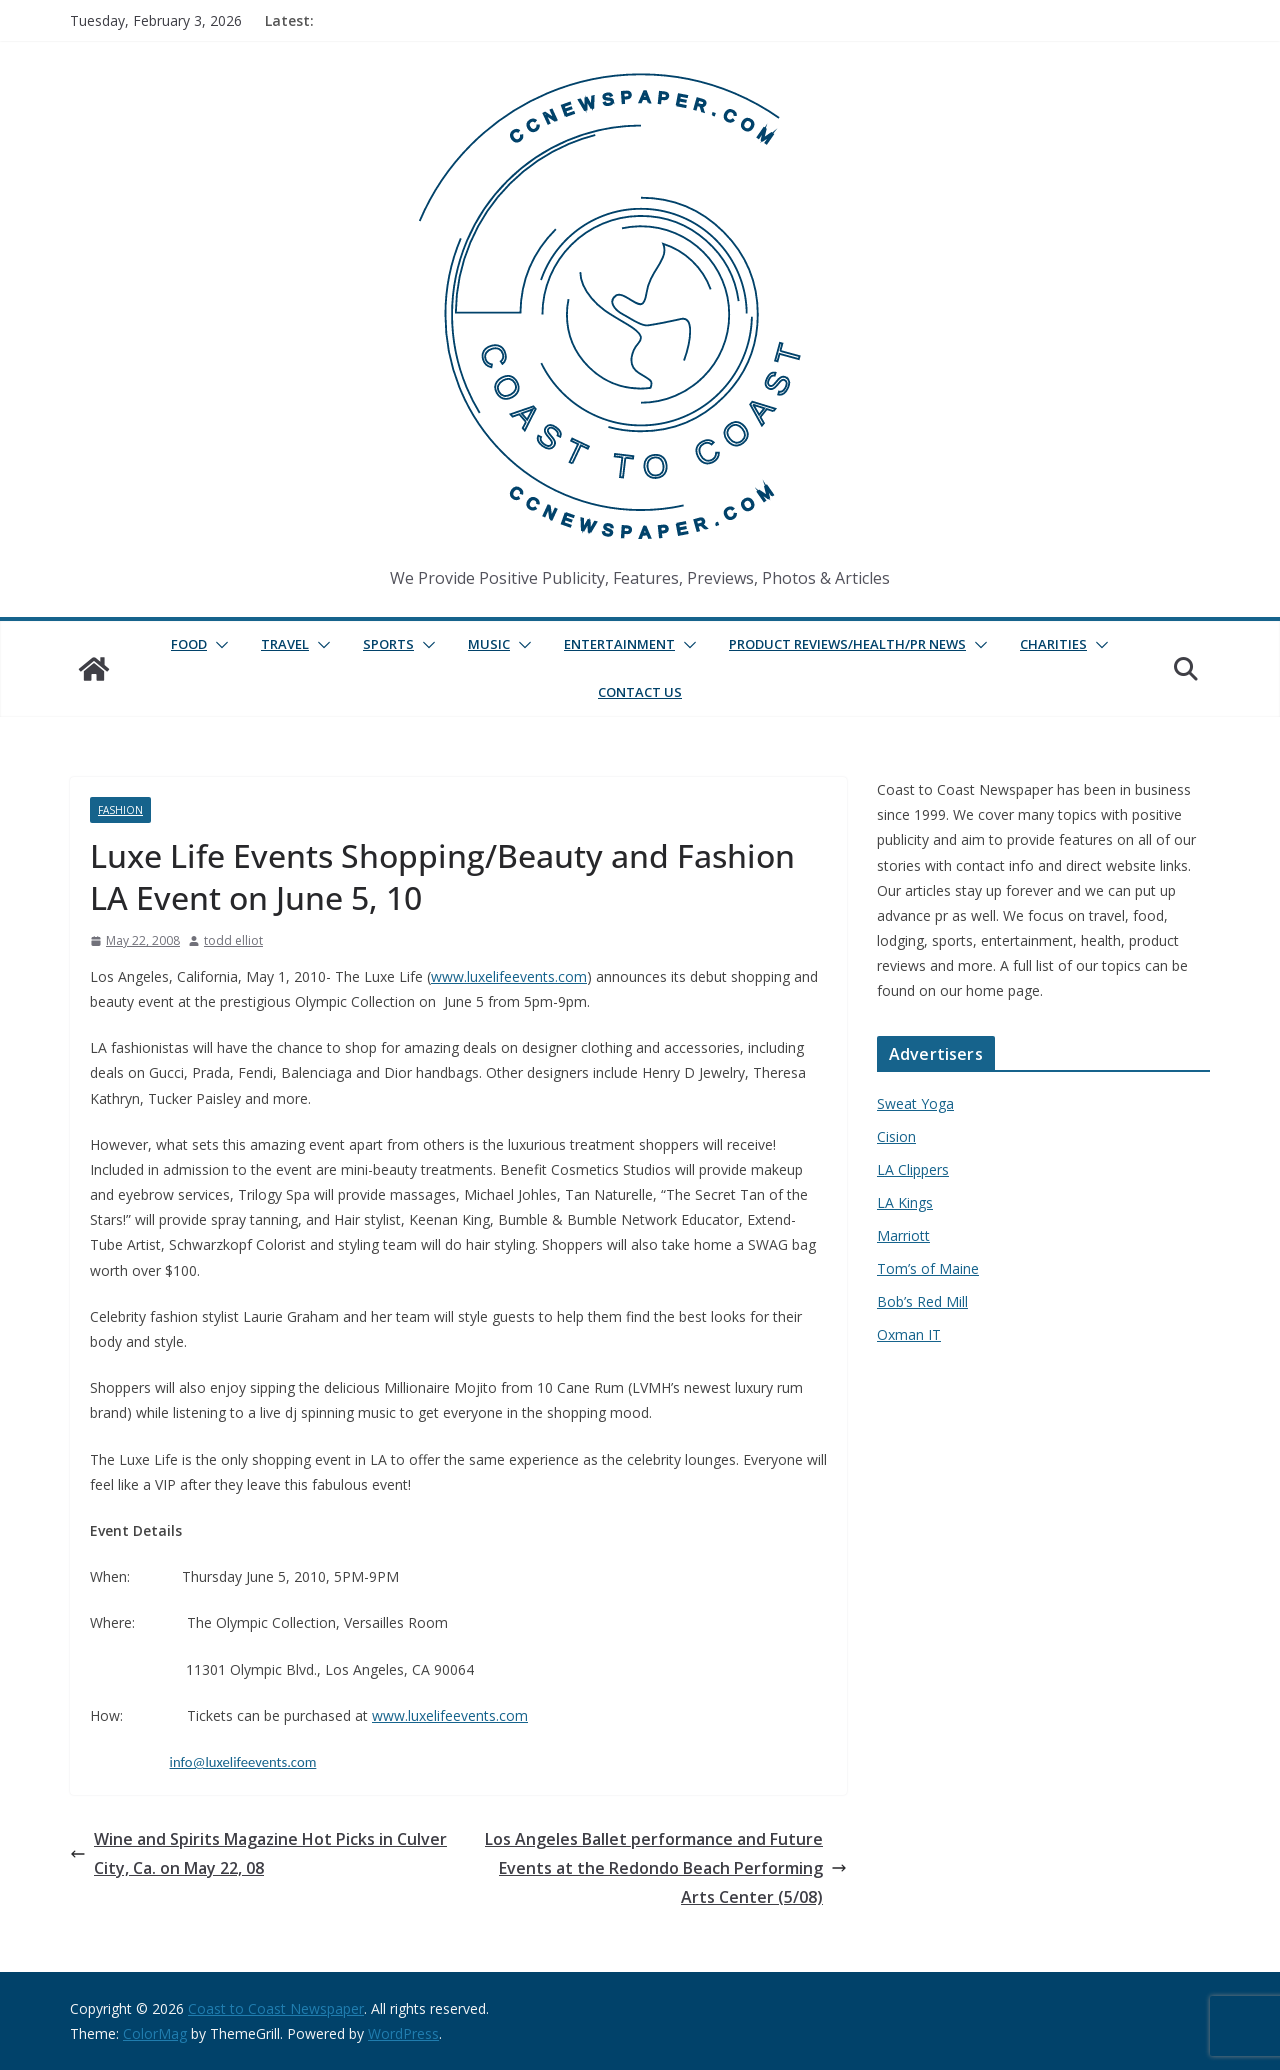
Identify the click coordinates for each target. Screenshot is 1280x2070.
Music (489, 644)
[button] (218, 645)
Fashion (120, 810)
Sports (388, 644)
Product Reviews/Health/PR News (847, 644)
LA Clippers (913, 1169)
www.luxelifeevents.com (509, 976)
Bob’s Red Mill (922, 1301)
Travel (285, 644)
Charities (1053, 644)
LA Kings (905, 1202)
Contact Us (640, 692)
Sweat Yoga (915, 1103)
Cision (896, 1136)
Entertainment (619, 644)
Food (189, 644)
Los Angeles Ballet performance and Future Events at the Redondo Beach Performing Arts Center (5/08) (666, 1868)
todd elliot (233, 940)
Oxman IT (909, 1334)
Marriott (903, 1235)
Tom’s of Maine (928, 1268)
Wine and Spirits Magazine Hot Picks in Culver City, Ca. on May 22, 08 (258, 1853)
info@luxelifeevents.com (243, 1762)
